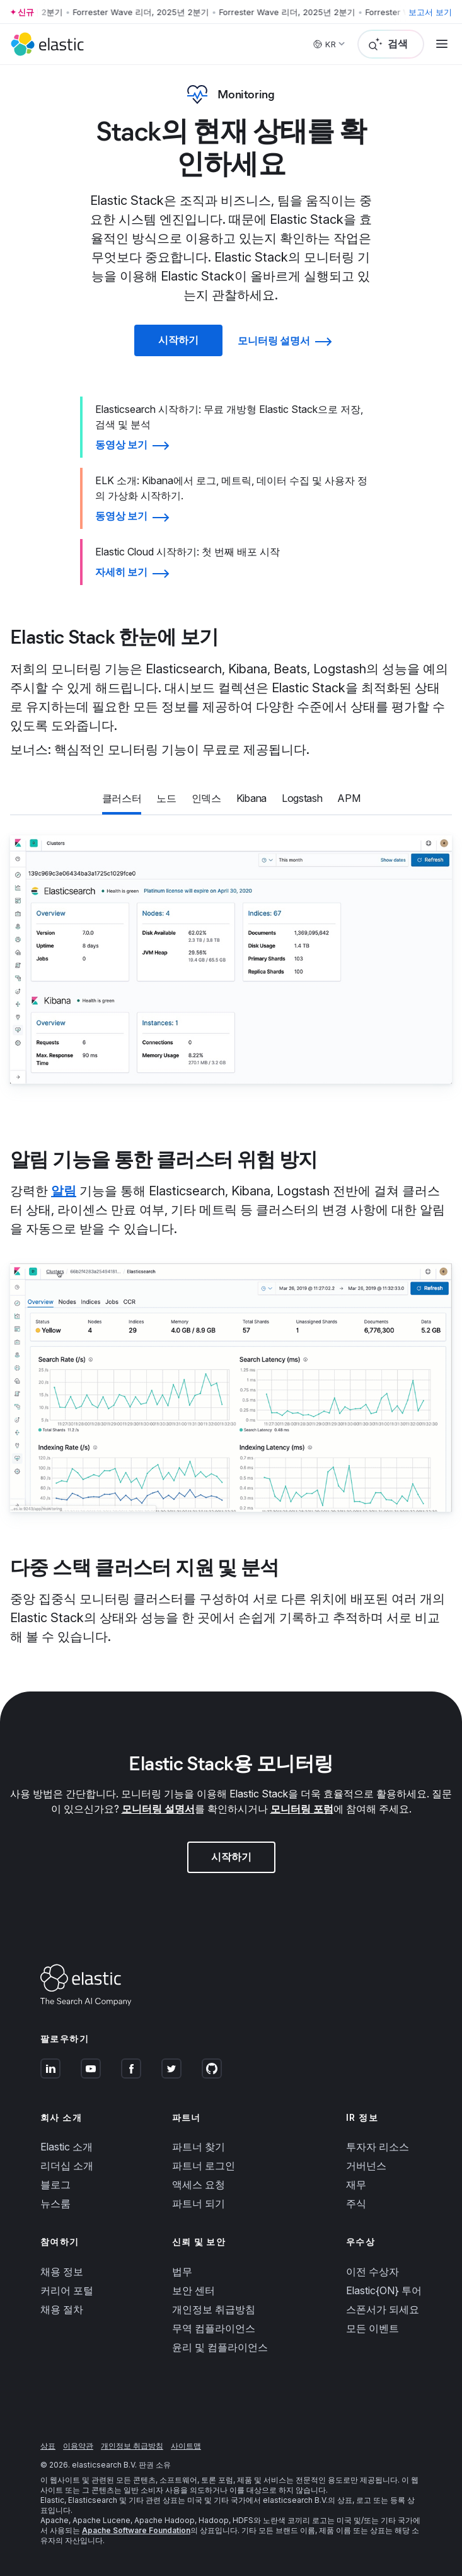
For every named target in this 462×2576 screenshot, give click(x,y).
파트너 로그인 (203, 2165)
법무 (182, 2271)
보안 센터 (193, 2290)
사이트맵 (186, 2446)
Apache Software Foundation (136, 2530)
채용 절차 (61, 2309)
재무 (356, 2184)
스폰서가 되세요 (382, 2309)
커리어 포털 (66, 2290)
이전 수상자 (372, 2271)
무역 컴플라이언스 (213, 2328)
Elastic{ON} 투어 (384, 2290)
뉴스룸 (55, 2203)
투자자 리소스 (377, 2146)
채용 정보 (61, 2271)
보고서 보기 (430, 12)
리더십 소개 (66, 2165)
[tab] (122, 799)
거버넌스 (366, 2165)
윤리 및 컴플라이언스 (220, 2347)
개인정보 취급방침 (213, 2309)
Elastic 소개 (66, 2146)
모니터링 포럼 (301, 1808)
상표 (47, 2446)
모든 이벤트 (372, 2328)
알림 (63, 1190)
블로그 (55, 2184)
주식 (356, 2203)
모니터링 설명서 (158, 1808)
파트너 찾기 (198, 2146)
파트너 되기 (198, 2203)
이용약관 (78, 2446)
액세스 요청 (198, 2184)
